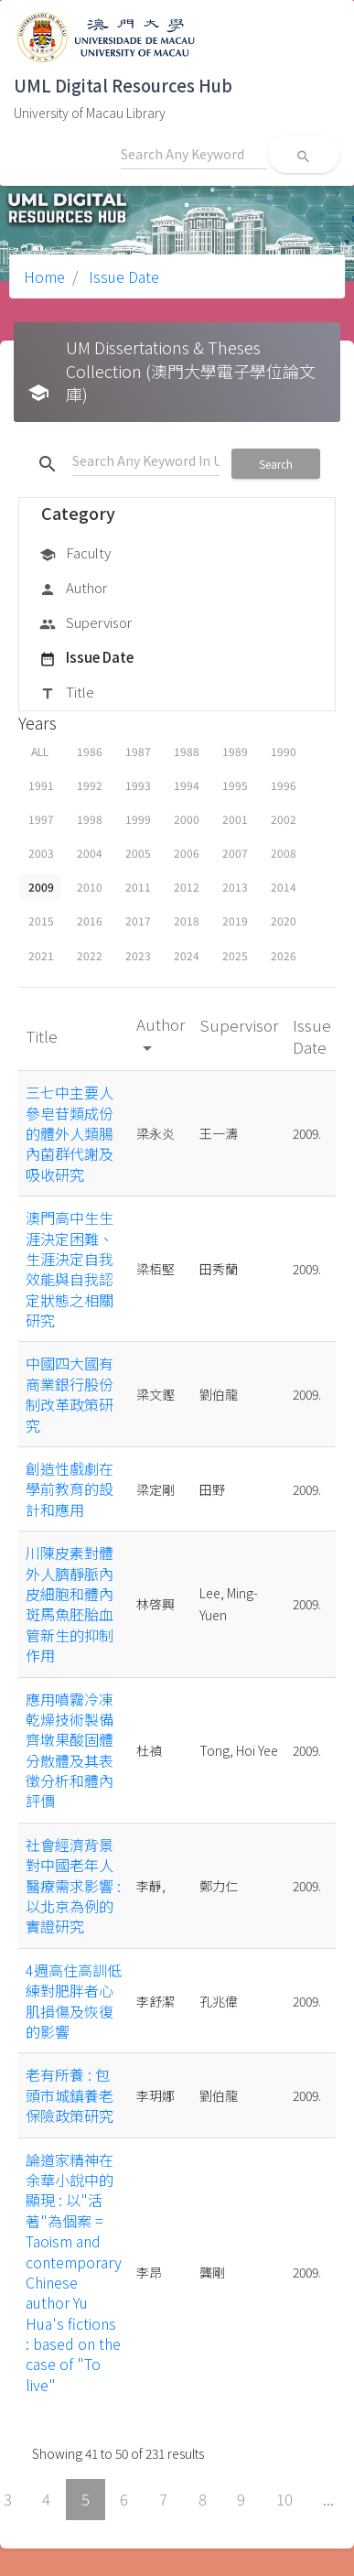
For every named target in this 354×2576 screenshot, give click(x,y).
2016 (89, 920)
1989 (235, 751)
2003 (41, 852)
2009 (41, 886)
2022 (89, 955)
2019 (235, 920)
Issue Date (122, 276)
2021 (41, 955)
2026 (283, 955)
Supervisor (85, 623)
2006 (186, 852)
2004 (89, 852)
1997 (41, 819)
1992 (89, 785)
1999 (138, 819)
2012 (186, 886)
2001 (235, 819)
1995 (235, 785)
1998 (89, 819)
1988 (186, 751)
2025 (235, 955)
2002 (283, 819)
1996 (283, 785)
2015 (41, 920)
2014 (283, 886)
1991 (41, 785)
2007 (235, 852)
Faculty (75, 554)
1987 (138, 751)
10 (284, 2499)
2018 (186, 920)
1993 (138, 785)
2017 (138, 920)
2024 (186, 955)
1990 (283, 751)
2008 (283, 852)
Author (73, 589)
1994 (186, 785)
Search (276, 463)
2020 (283, 920)
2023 (138, 955)
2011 (138, 886)
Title (66, 693)
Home (44, 276)
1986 (89, 751)
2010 (89, 886)
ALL (39, 751)
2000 (186, 819)
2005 (138, 852)
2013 (235, 886)
